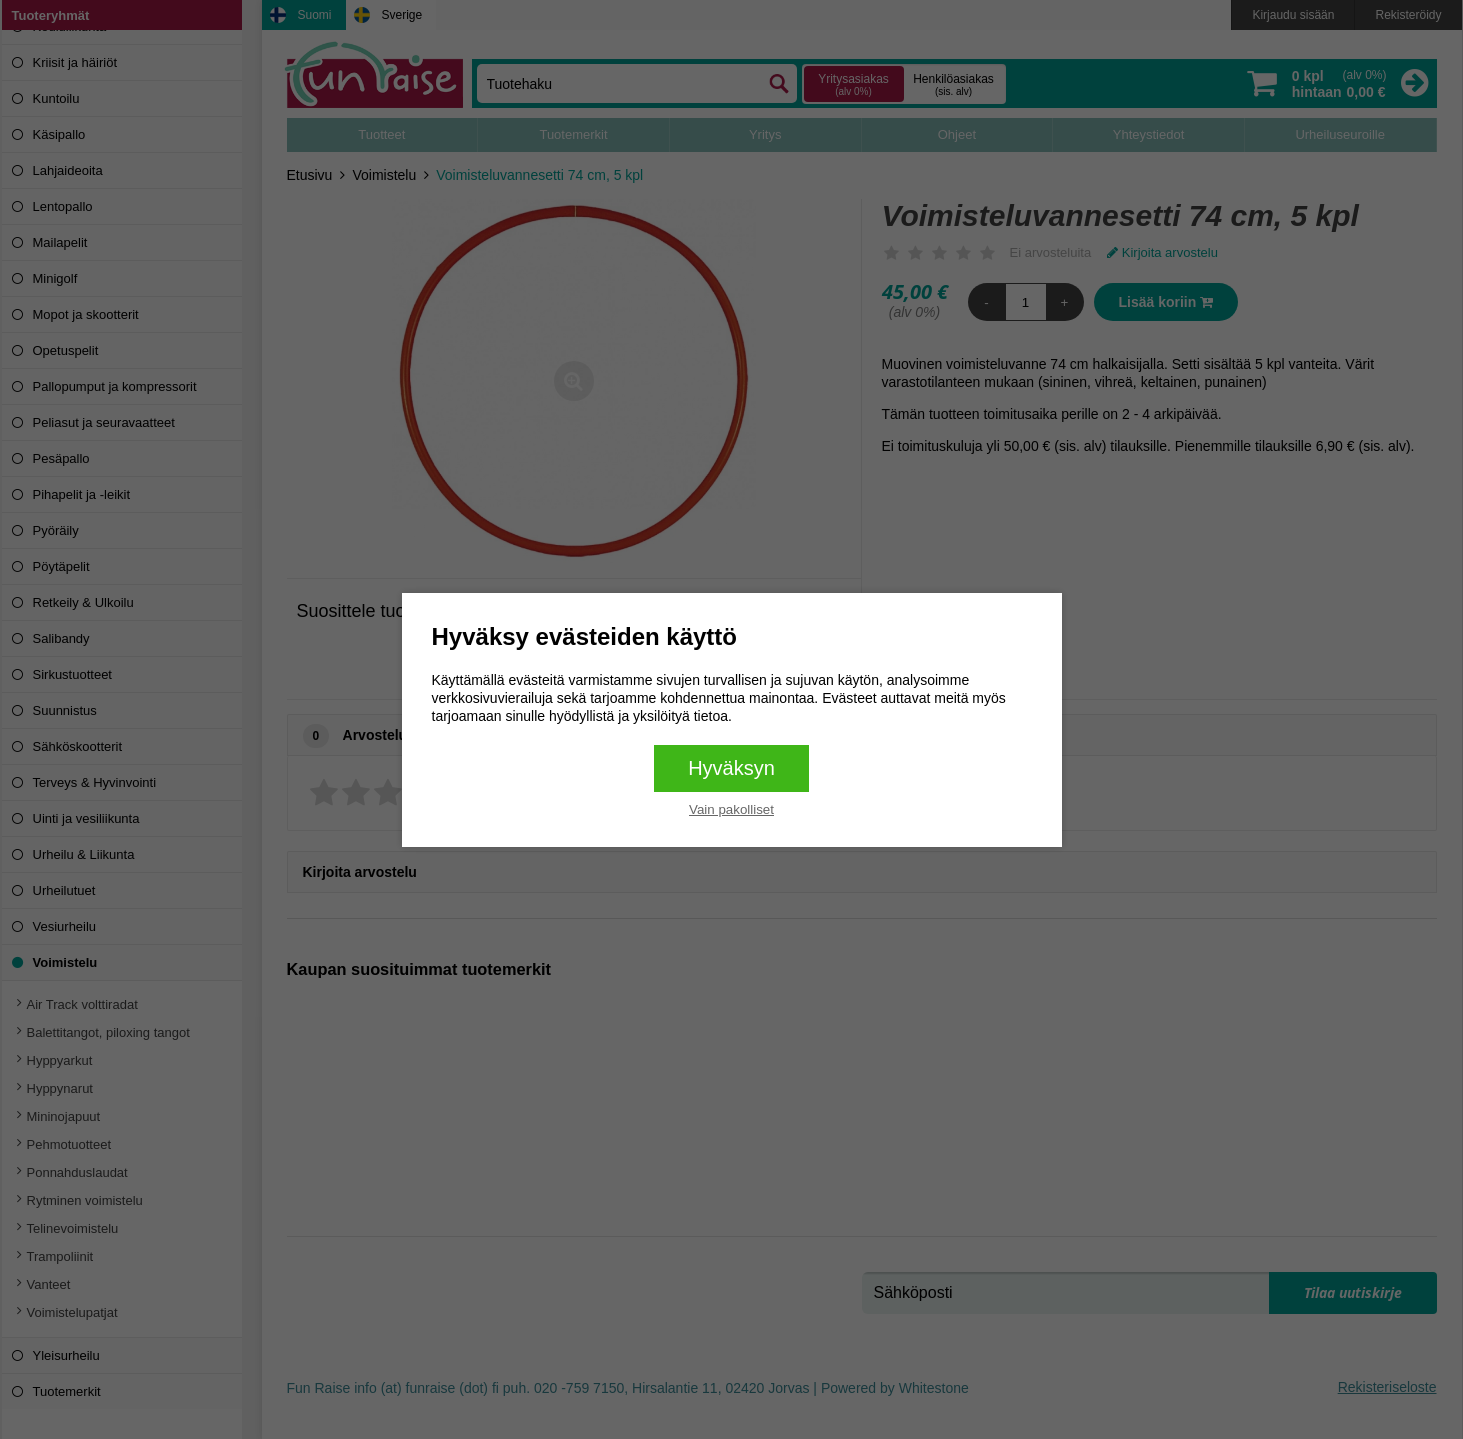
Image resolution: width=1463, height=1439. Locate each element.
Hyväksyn (731, 768)
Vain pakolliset (731, 809)
